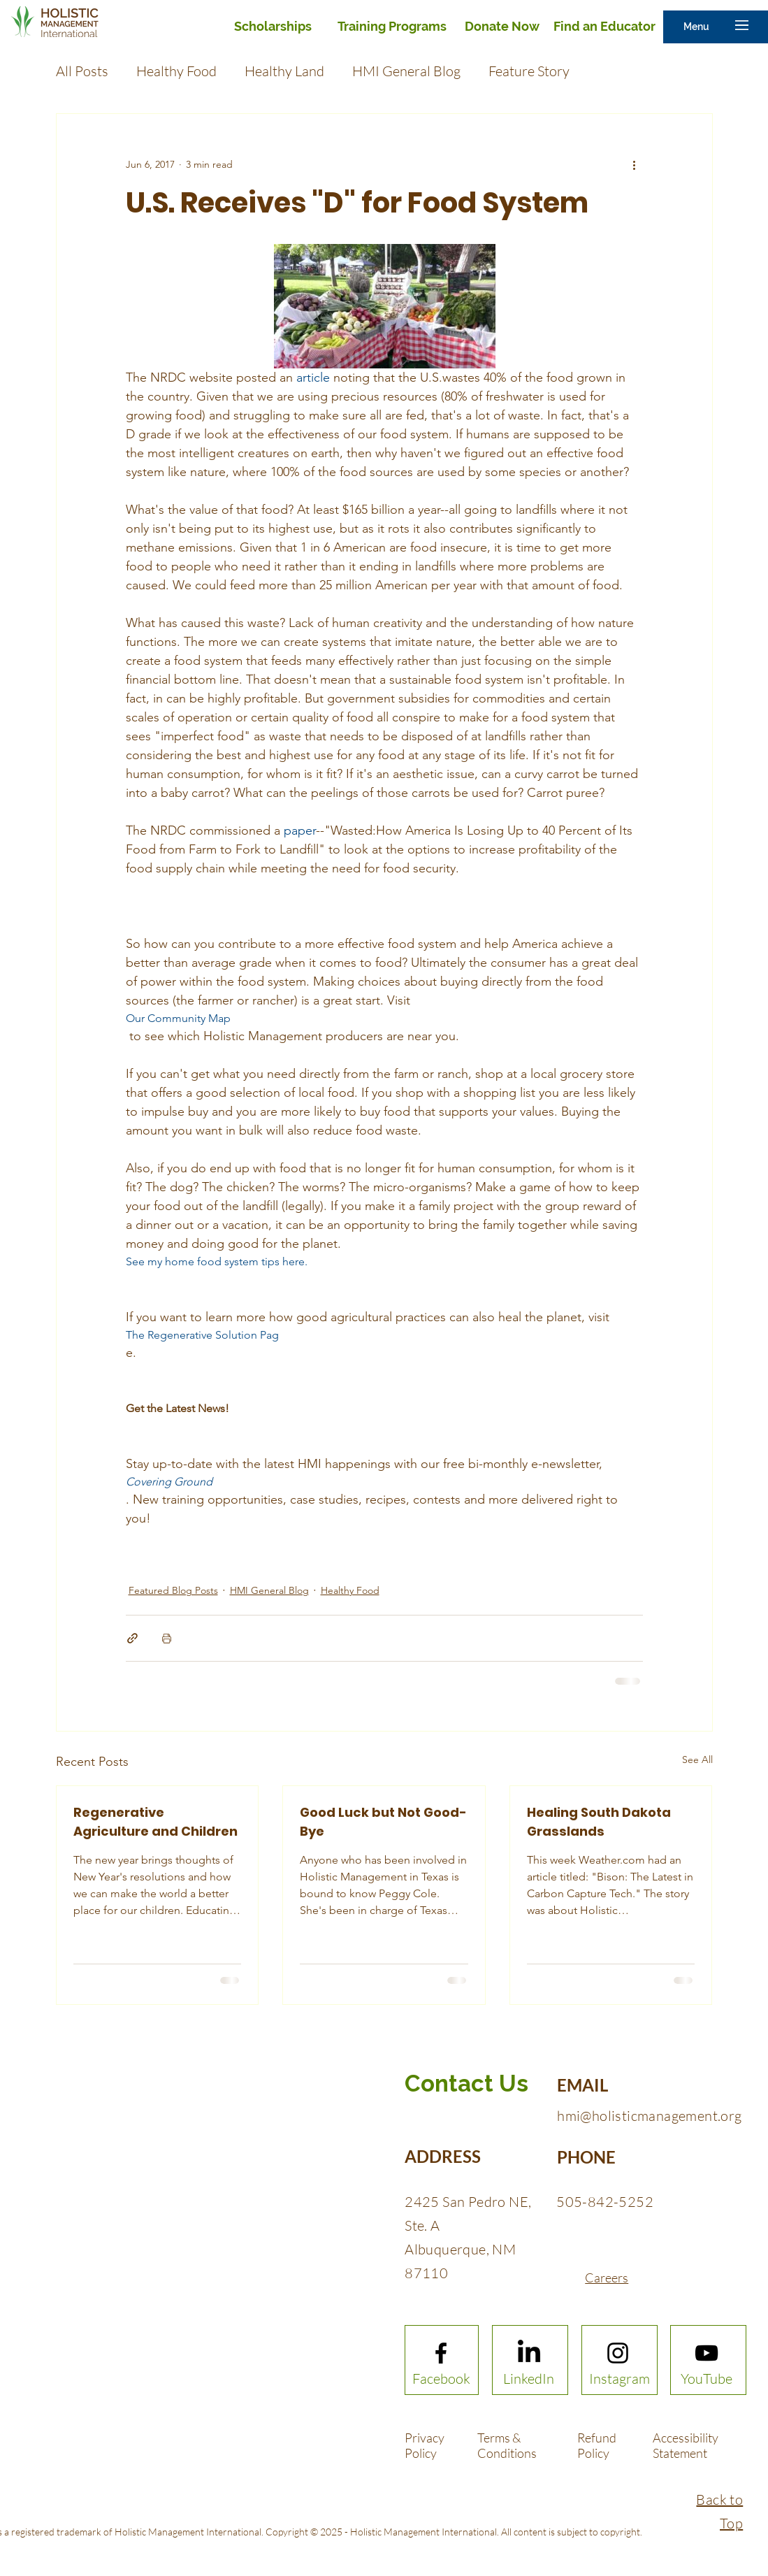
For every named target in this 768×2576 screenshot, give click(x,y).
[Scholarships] (272, 26)
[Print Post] (166, 1638)
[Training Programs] (391, 26)
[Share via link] (132, 1638)
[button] (696, 27)
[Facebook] (441, 2379)
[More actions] (634, 164)
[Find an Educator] (604, 26)
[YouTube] (706, 2379)
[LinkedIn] (528, 2379)
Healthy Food (176, 71)
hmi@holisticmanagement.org (649, 2115)
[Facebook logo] (441, 2353)
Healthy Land (284, 71)
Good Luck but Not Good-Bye (383, 1822)
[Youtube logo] (706, 2353)
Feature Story (529, 71)
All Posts (82, 71)
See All (697, 1759)
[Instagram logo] (618, 2353)
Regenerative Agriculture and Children (155, 1822)
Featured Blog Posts (173, 1590)
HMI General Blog (406, 71)
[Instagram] (619, 2379)
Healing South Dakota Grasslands (599, 1822)
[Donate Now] (502, 26)
